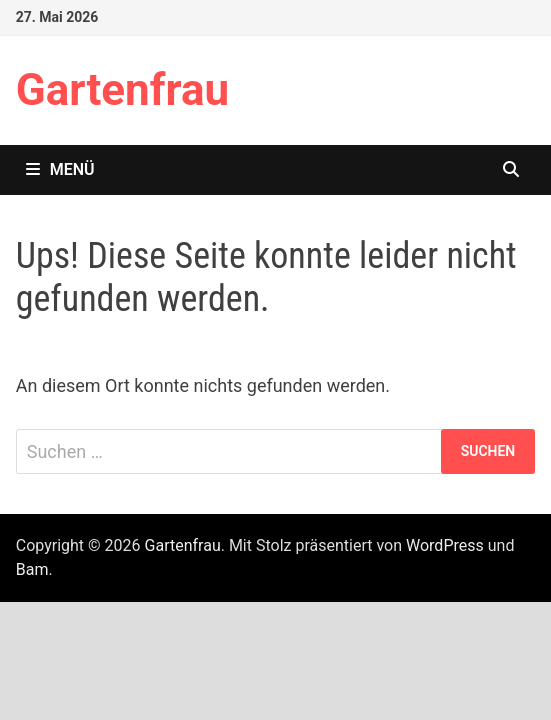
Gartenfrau (122, 90)
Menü (60, 169)
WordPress (445, 545)
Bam (32, 569)
